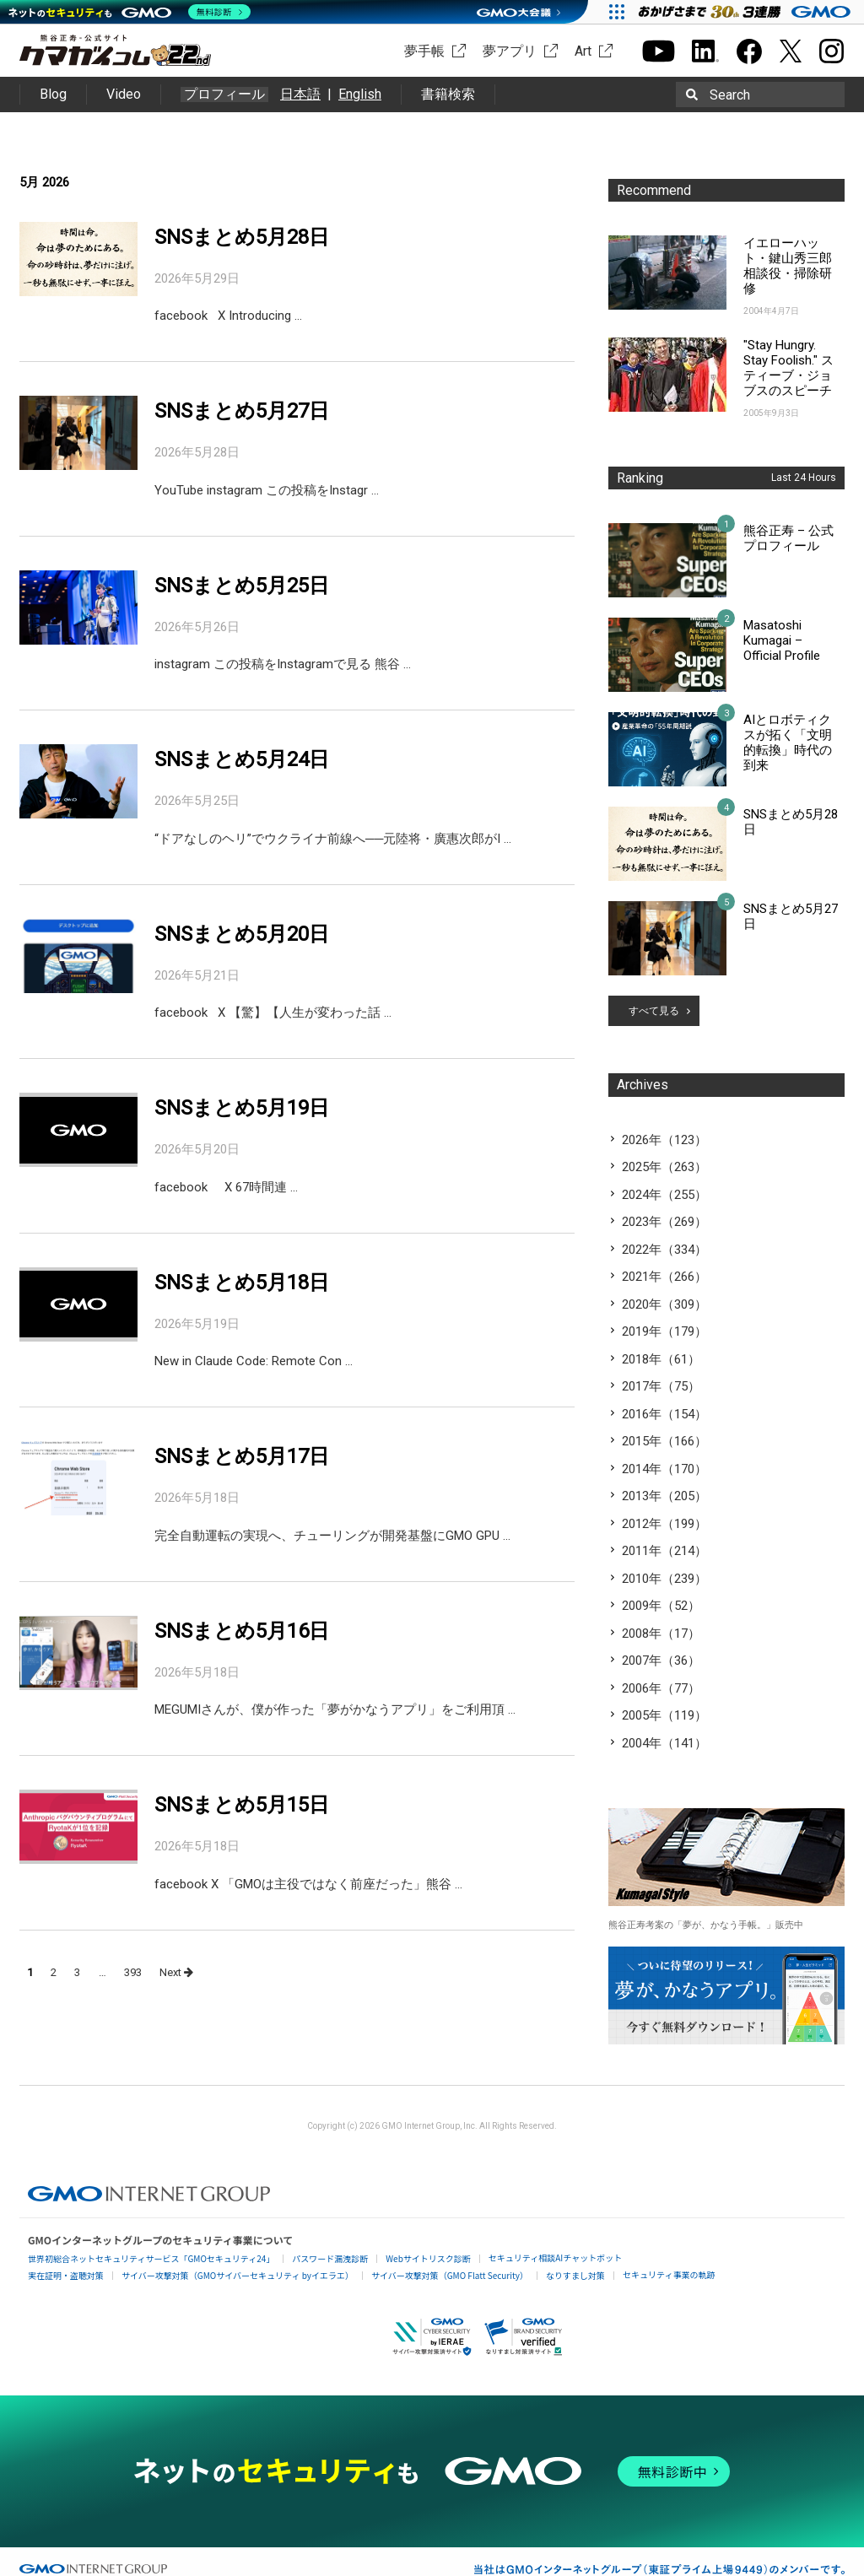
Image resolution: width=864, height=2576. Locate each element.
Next (176, 1972)
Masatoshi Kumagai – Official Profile (781, 640)
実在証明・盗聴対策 (66, 2275)
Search (730, 95)
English (359, 94)
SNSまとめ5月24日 (241, 759)
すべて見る (654, 1011)
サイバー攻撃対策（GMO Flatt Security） (449, 2275)
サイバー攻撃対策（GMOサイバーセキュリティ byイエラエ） (238, 2275)
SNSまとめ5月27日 (241, 411)
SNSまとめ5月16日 (241, 1631)
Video (123, 94)
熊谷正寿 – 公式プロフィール (788, 538)
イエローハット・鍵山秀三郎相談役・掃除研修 (787, 265)
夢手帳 (424, 51)
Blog (53, 94)
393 (133, 1972)
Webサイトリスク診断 (428, 2258)
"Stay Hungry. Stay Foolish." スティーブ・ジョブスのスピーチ (788, 368)
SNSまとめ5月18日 (241, 1282)
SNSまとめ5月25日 (241, 585)
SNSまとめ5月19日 (241, 1108)
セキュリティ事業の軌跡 (669, 2274)
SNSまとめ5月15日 (241, 1805)
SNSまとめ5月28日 (241, 237)
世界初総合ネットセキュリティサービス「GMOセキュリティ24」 (151, 2258)
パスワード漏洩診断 (330, 2258)
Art (583, 51)
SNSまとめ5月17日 (241, 1456)
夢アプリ (510, 51)
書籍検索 (448, 94)
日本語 (300, 94)
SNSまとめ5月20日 (241, 934)
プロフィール (224, 94)
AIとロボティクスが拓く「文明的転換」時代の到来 (787, 742)
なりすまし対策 (575, 2275)
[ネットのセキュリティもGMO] (129, 12)
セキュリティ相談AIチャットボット (555, 2257)
